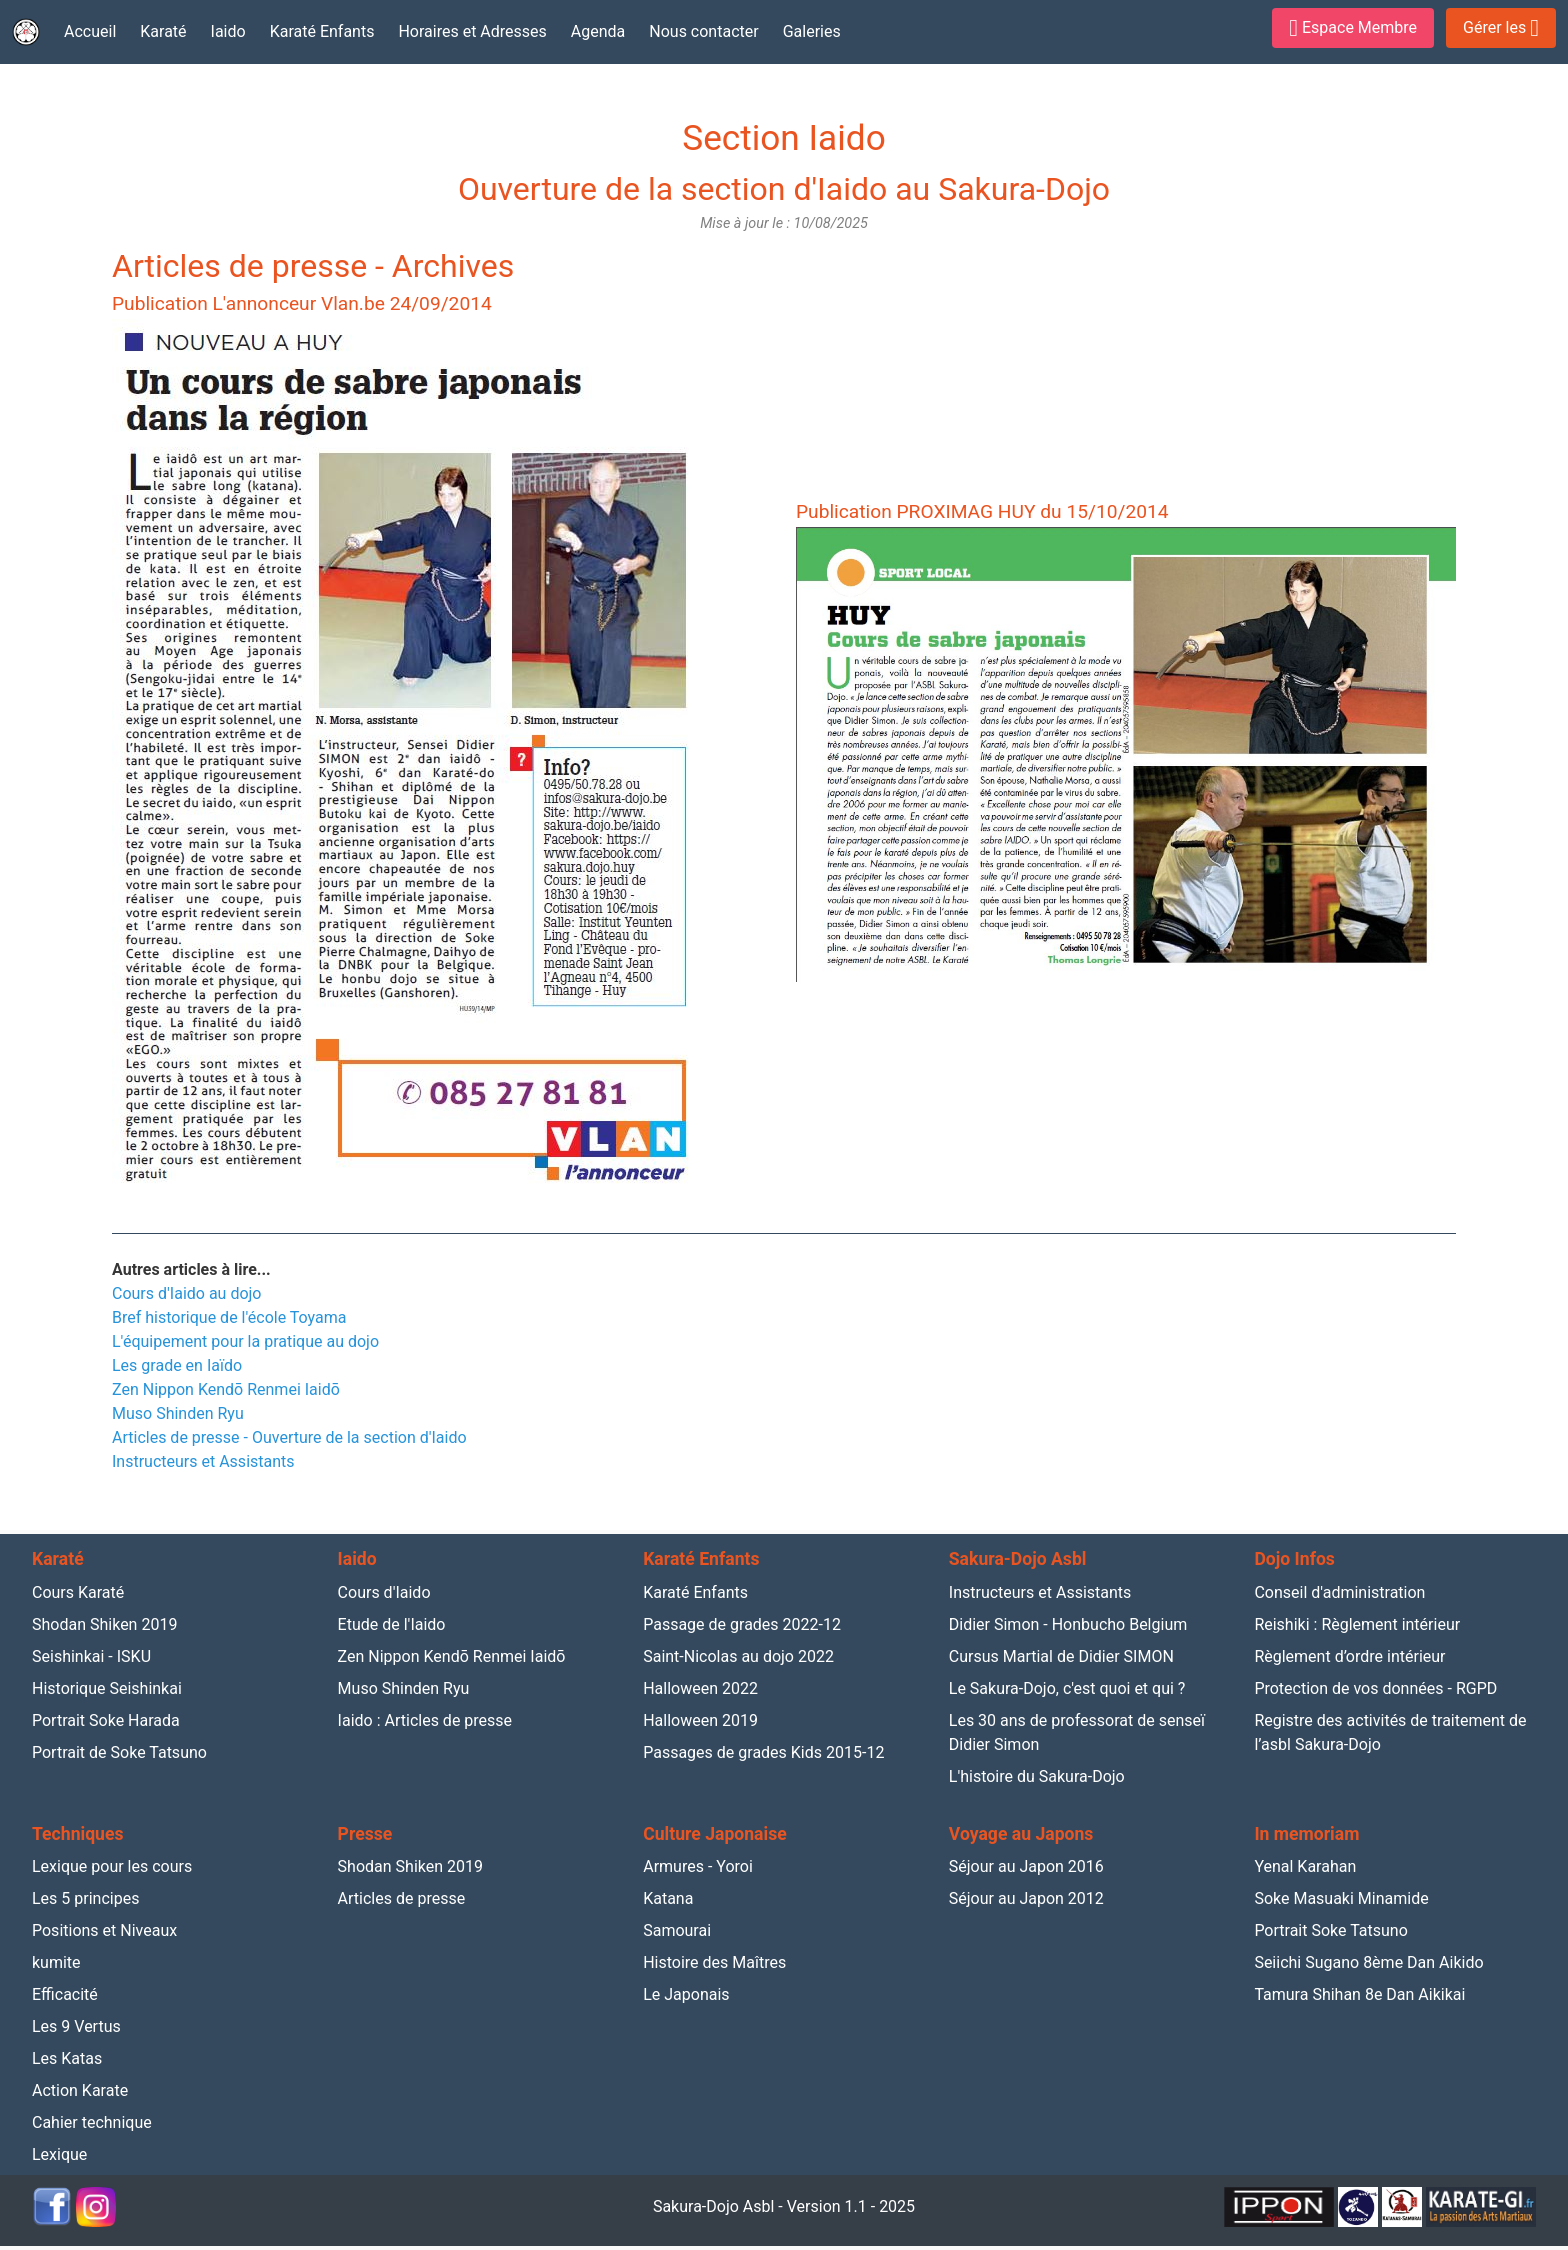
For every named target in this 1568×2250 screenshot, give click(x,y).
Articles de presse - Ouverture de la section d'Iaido (289, 1437)
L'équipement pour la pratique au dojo (245, 1341)
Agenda (598, 31)
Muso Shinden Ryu (178, 1413)
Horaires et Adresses (472, 31)
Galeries (812, 31)
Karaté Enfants (322, 31)
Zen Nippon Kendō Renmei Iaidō (226, 1389)
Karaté (163, 31)
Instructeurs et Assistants (203, 1461)
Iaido (228, 31)
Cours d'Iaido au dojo (186, 1293)
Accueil (90, 31)
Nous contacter (703, 31)
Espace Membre (1353, 28)
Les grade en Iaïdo (177, 1365)
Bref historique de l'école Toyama (229, 1317)
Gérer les (1501, 28)
